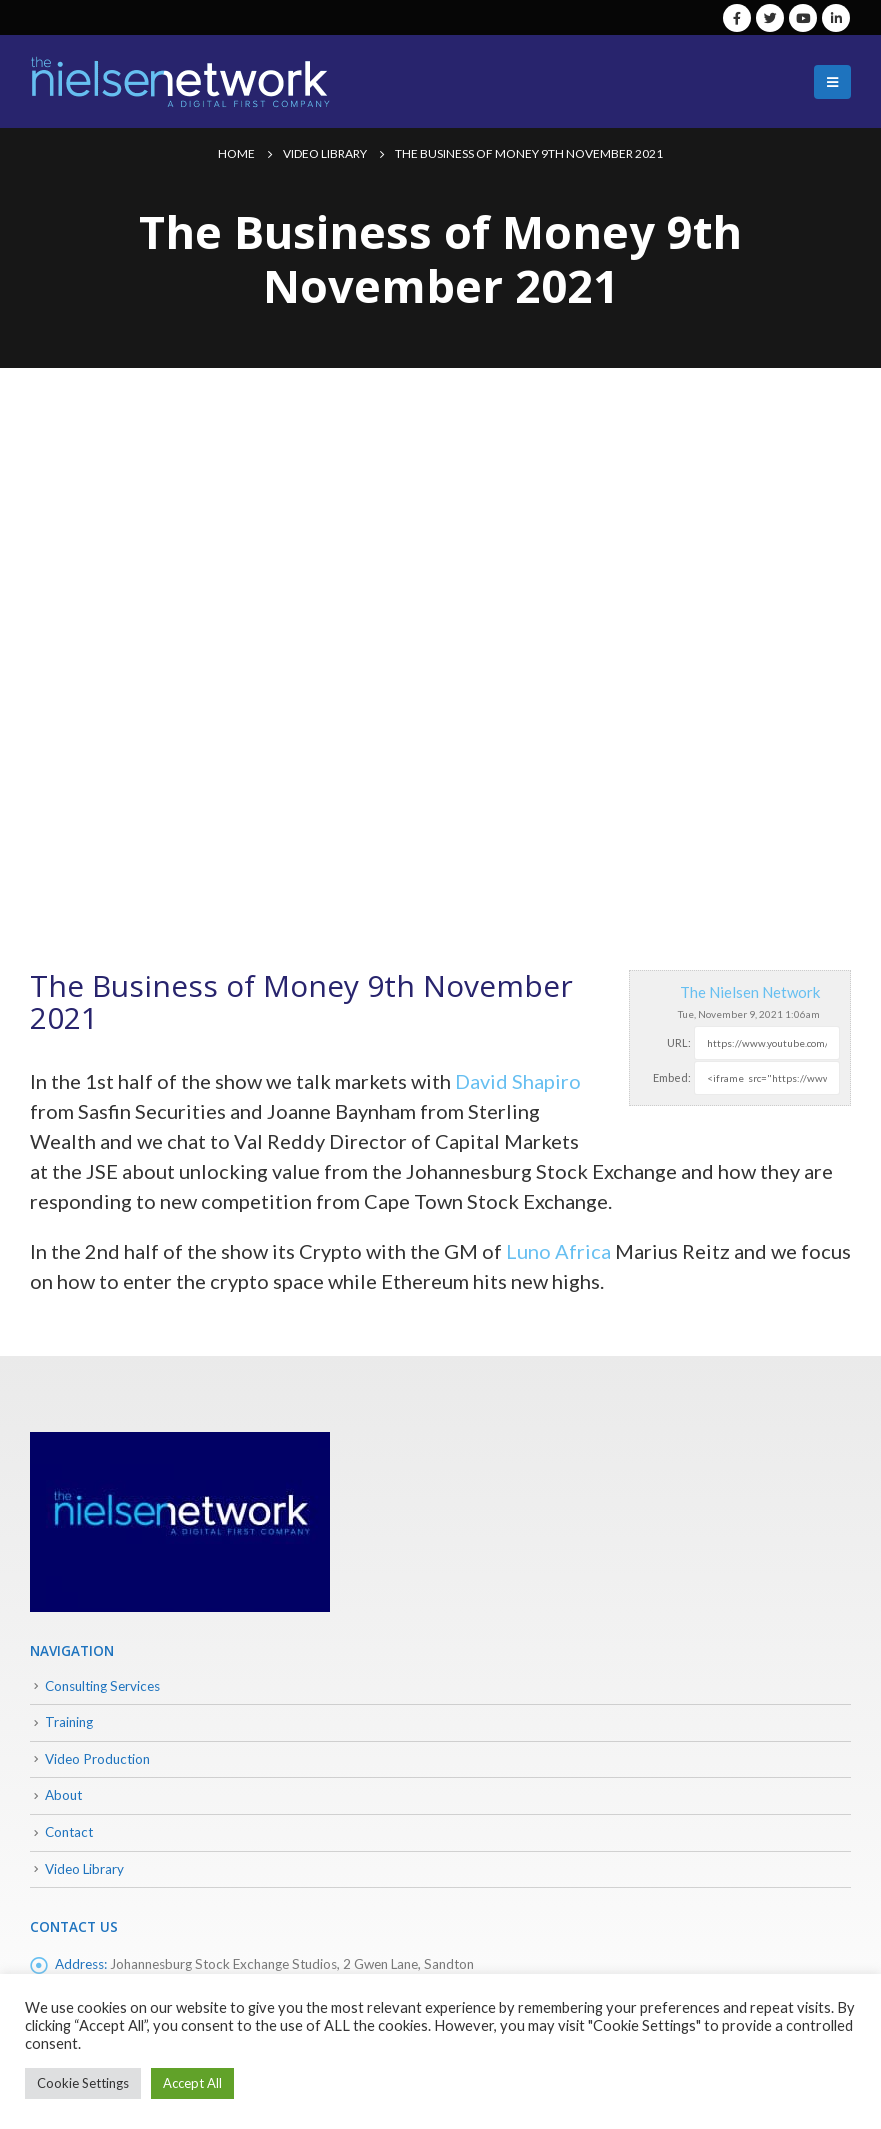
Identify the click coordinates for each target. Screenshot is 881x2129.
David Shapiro (518, 1081)
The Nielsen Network (750, 992)
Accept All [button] (192, 2083)
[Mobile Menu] (832, 82)
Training (69, 1722)
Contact (69, 1832)
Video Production (97, 1759)
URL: (679, 1042)
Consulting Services (102, 1686)
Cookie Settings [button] (83, 2083)
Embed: (672, 1077)
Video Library (84, 1869)
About (63, 1795)
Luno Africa (558, 1251)
